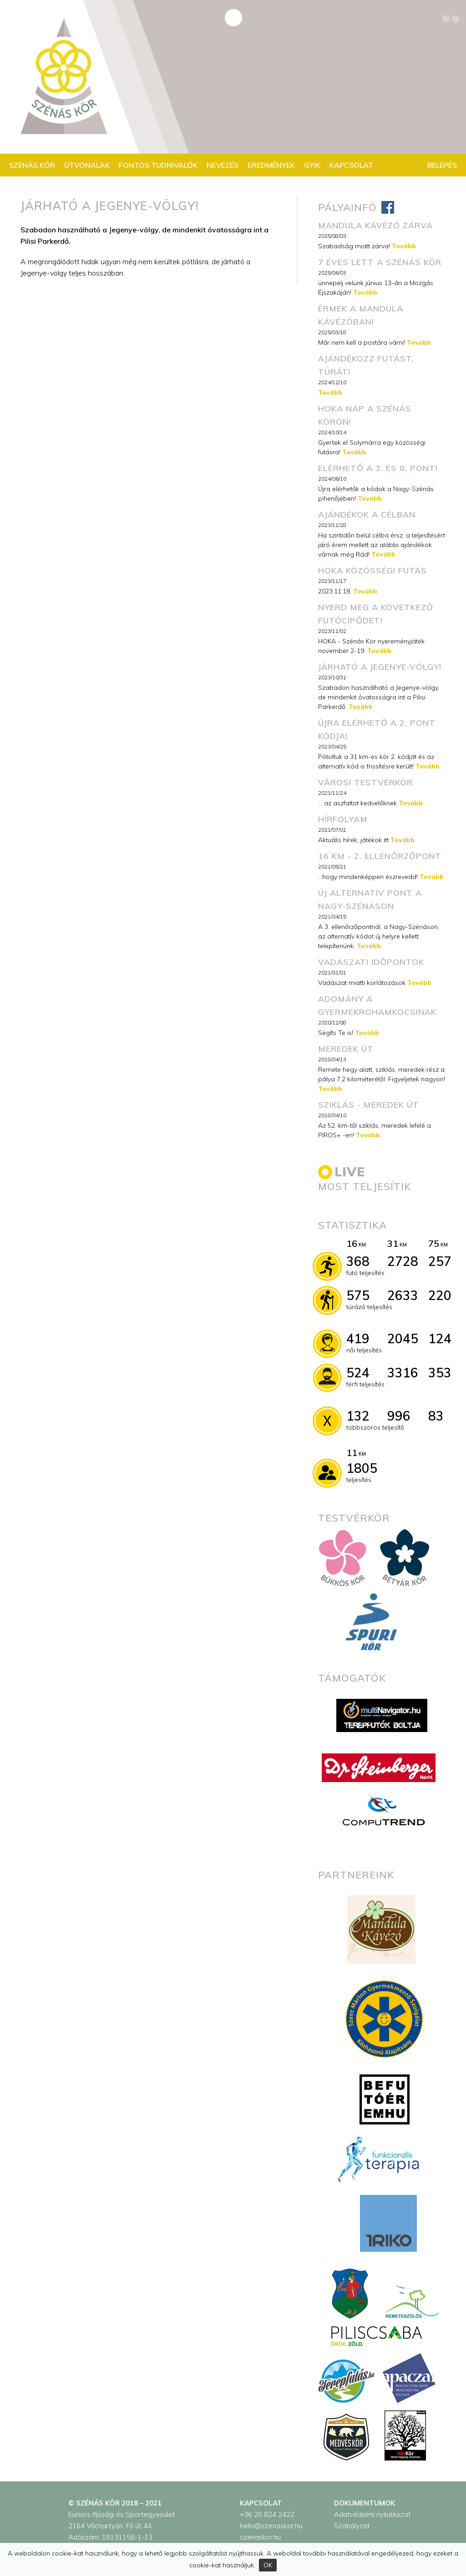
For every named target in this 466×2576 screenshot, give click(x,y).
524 (358, 1373)
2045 (402, 1338)
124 (439, 1338)
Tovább (404, 246)
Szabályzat (352, 2525)
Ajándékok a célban (366, 514)
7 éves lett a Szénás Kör (379, 262)
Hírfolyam (343, 819)
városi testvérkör (365, 782)
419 (358, 1338)
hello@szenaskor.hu (271, 2525)
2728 (402, 1261)
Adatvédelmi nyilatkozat (372, 2514)
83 (436, 1416)
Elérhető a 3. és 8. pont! (378, 468)
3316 (402, 1373)
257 (439, 1261)
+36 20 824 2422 (267, 2514)
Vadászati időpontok (371, 962)
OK (267, 2565)
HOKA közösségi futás (372, 570)
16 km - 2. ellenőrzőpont (379, 856)
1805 (361, 1468)
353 (439, 1373)
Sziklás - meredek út (368, 1105)
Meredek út (346, 1049)
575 (358, 1295)
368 (358, 1261)
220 (439, 1295)
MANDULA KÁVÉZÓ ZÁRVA (375, 225)
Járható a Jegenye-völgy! (379, 667)
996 (398, 1416)
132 (358, 1416)
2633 (402, 1295)
